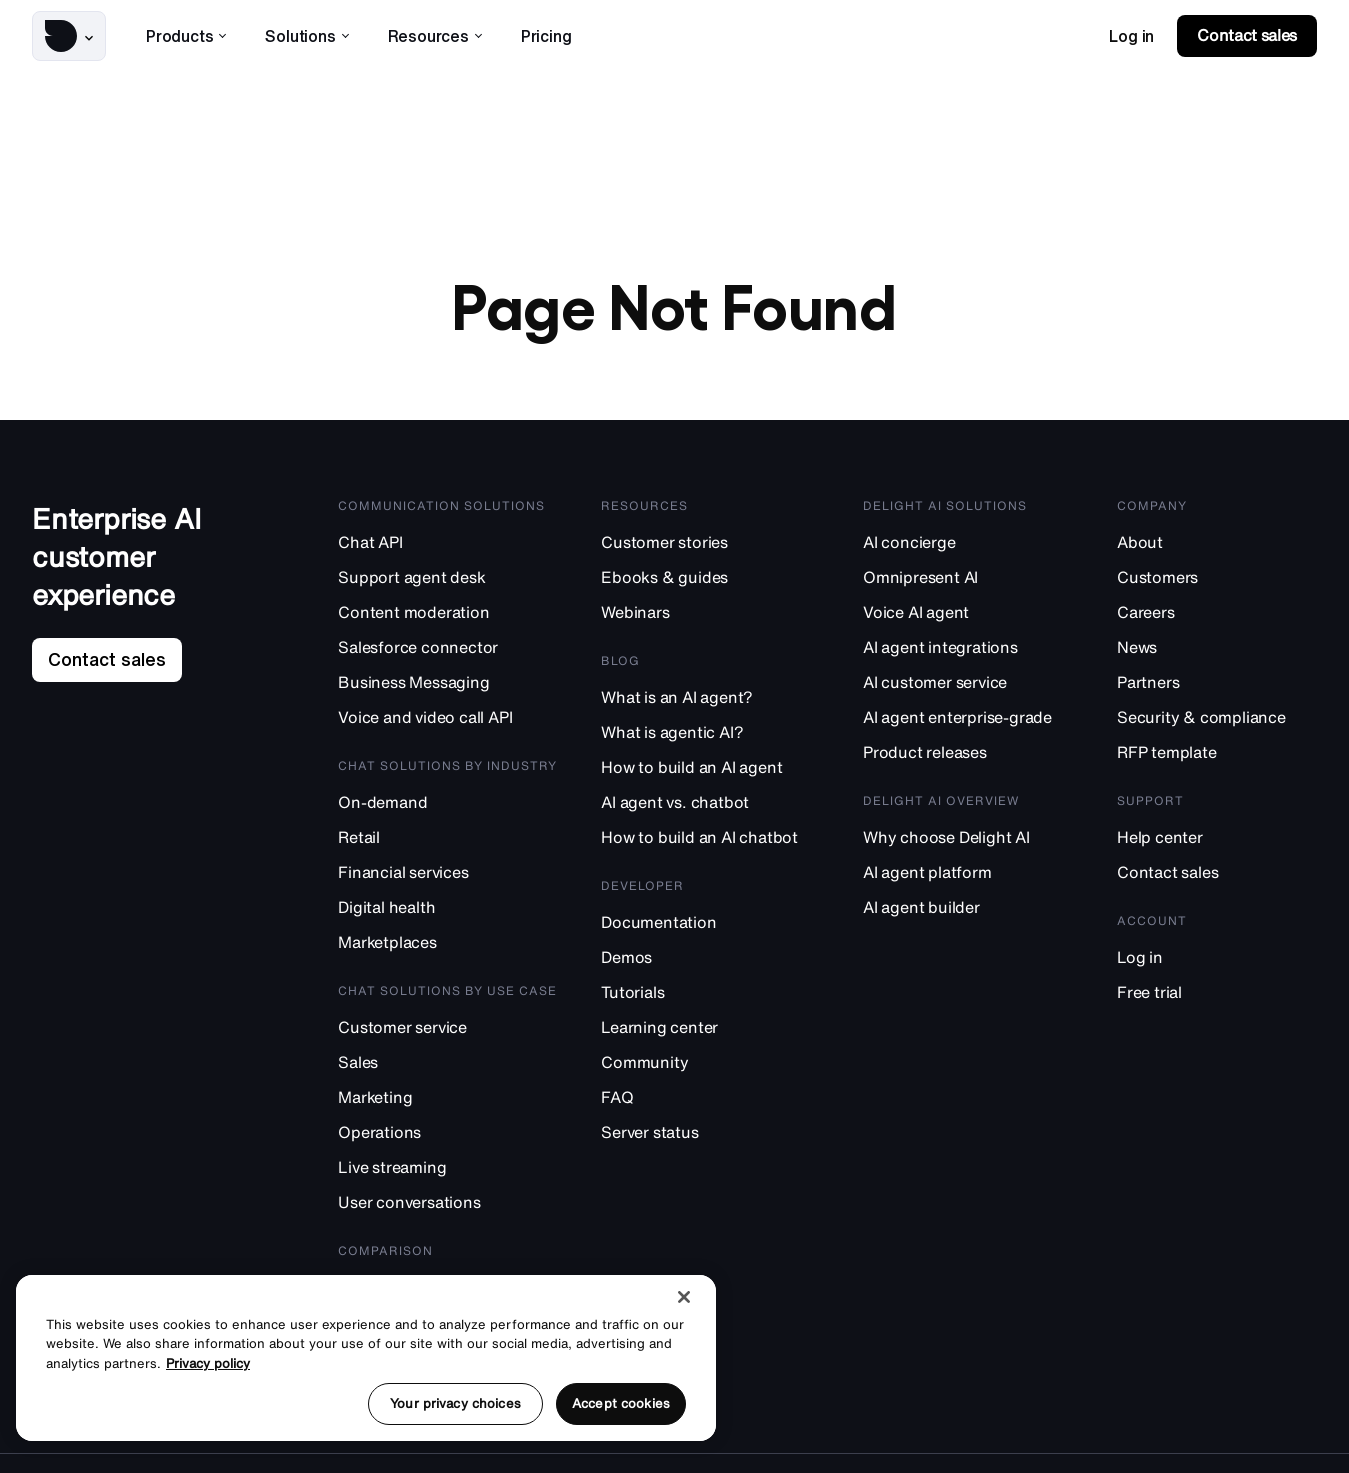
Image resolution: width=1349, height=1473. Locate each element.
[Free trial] (1217, 991)
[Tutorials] (710, 991)
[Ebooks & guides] (710, 576)
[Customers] (1217, 576)
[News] (1217, 646)
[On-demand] (447, 801)
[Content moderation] (447, 611)
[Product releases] (968, 751)
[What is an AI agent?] (710, 696)
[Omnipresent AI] (968, 576)
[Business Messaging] (447, 681)
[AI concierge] (968, 541)
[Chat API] (447, 541)
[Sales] (447, 1061)
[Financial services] (447, 871)
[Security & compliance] (1217, 716)
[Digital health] (447, 906)
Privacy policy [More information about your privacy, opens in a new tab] (208, 1363)
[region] (366, 1358)
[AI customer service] (968, 681)
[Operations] (447, 1131)
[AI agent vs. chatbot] (710, 801)
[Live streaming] (447, 1166)
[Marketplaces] (447, 941)
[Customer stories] (710, 541)
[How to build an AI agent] (710, 766)
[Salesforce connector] (447, 646)
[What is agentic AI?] (710, 731)
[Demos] (710, 956)
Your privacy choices (455, 1403)
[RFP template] (1217, 751)
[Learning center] (710, 1026)
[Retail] (447, 836)
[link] (1131, 36)
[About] (1217, 541)
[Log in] (1217, 956)
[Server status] (710, 1131)
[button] (69, 36)
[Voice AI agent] (968, 611)
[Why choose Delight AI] (968, 836)
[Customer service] (447, 1026)
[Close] (684, 1297)
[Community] (710, 1061)
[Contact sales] (1217, 871)
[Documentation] (710, 921)
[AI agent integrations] (968, 646)
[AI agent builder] (968, 906)
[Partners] (1217, 681)
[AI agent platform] (968, 871)
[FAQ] (710, 1096)
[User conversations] (447, 1201)
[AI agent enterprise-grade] (968, 716)
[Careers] (1217, 611)
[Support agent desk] (447, 576)
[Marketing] (447, 1096)
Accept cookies (621, 1403)
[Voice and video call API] (447, 716)
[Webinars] (710, 611)
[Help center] (1217, 836)
